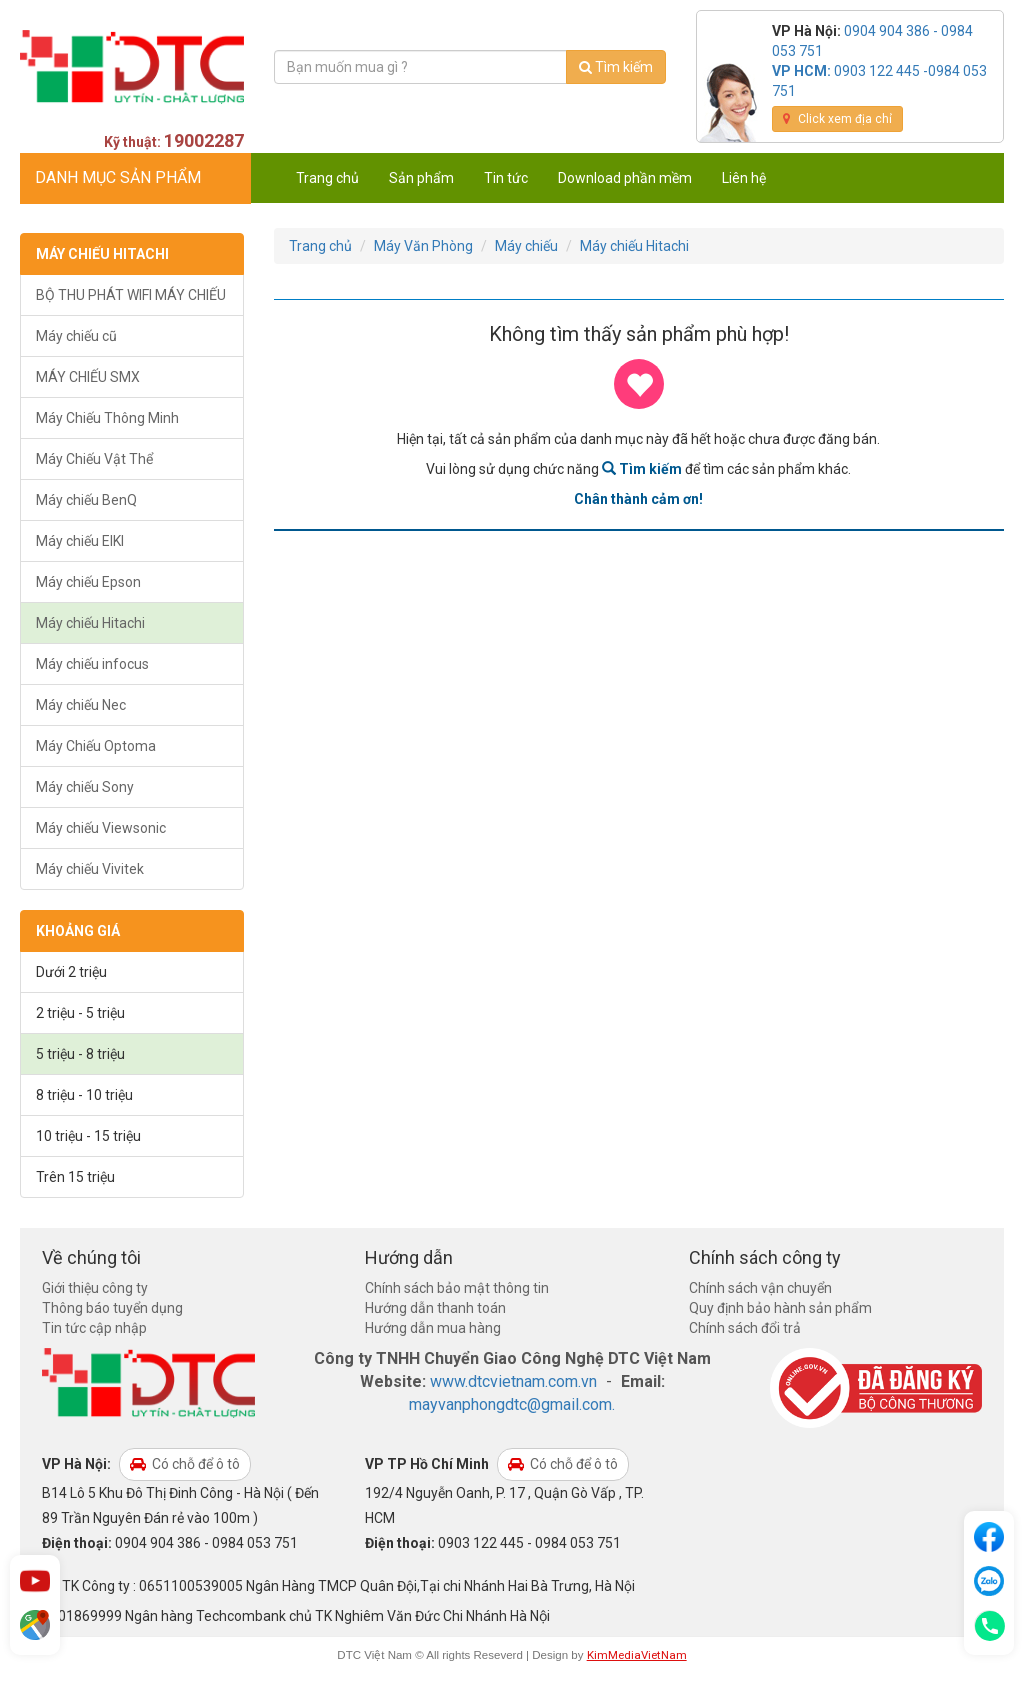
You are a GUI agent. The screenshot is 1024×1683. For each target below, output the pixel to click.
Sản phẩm (421, 178)
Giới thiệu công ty (95, 1288)
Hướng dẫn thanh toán (435, 1308)
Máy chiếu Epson (88, 582)
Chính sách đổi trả (745, 1328)
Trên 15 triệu (75, 1177)
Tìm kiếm (616, 67)
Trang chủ (327, 178)
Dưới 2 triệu (71, 972)
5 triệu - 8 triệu (80, 1054)
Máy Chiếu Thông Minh (107, 418)
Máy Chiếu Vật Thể (94, 459)
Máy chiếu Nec (81, 705)
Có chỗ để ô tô (185, 1464)
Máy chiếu (526, 246)
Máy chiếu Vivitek (90, 869)
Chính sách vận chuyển (760, 1288)
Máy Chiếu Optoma (96, 746)
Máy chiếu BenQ (86, 500)
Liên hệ (744, 178)
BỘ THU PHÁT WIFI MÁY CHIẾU (131, 295)
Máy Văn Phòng (423, 246)
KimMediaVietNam (637, 1655)
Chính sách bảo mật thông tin (457, 1288)
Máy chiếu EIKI (80, 541)
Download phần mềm (625, 178)
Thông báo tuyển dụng (112, 1308)
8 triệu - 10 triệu (84, 1095)
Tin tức (506, 178)
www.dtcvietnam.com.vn (513, 1381)
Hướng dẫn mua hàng (433, 1328)
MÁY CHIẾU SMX (88, 377)
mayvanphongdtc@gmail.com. (512, 1404)
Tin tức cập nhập (94, 1328)
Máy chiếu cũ (76, 336)
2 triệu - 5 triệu (80, 1013)
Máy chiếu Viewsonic (101, 828)
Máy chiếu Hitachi (90, 623)
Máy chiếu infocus (92, 664)
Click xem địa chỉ (837, 119)
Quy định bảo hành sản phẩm (780, 1308)
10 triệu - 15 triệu (88, 1136)
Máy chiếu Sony (85, 787)
